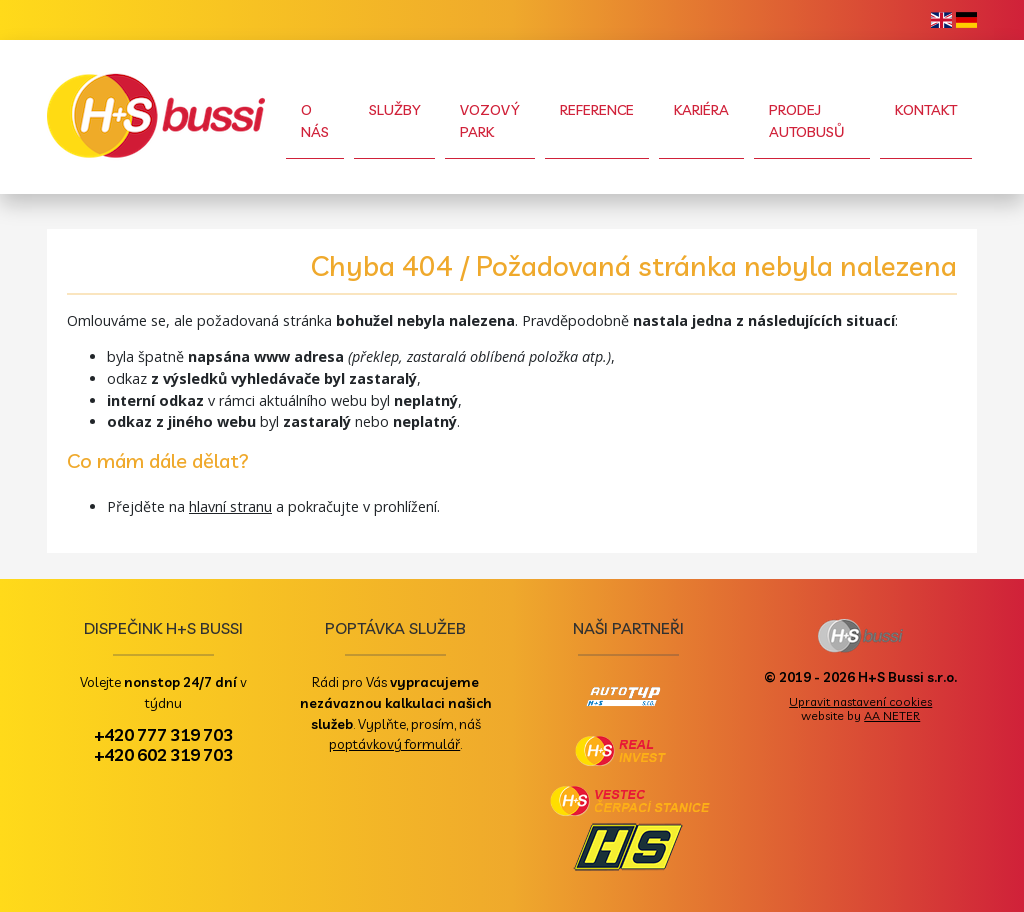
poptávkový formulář (394, 743)
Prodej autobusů (807, 121)
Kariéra (701, 110)
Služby (394, 110)
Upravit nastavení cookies (860, 701)
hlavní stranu (230, 506)
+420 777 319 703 (163, 734)
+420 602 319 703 (163, 754)
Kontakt (926, 110)
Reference (597, 110)
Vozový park (489, 121)
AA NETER (892, 715)
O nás (315, 121)
